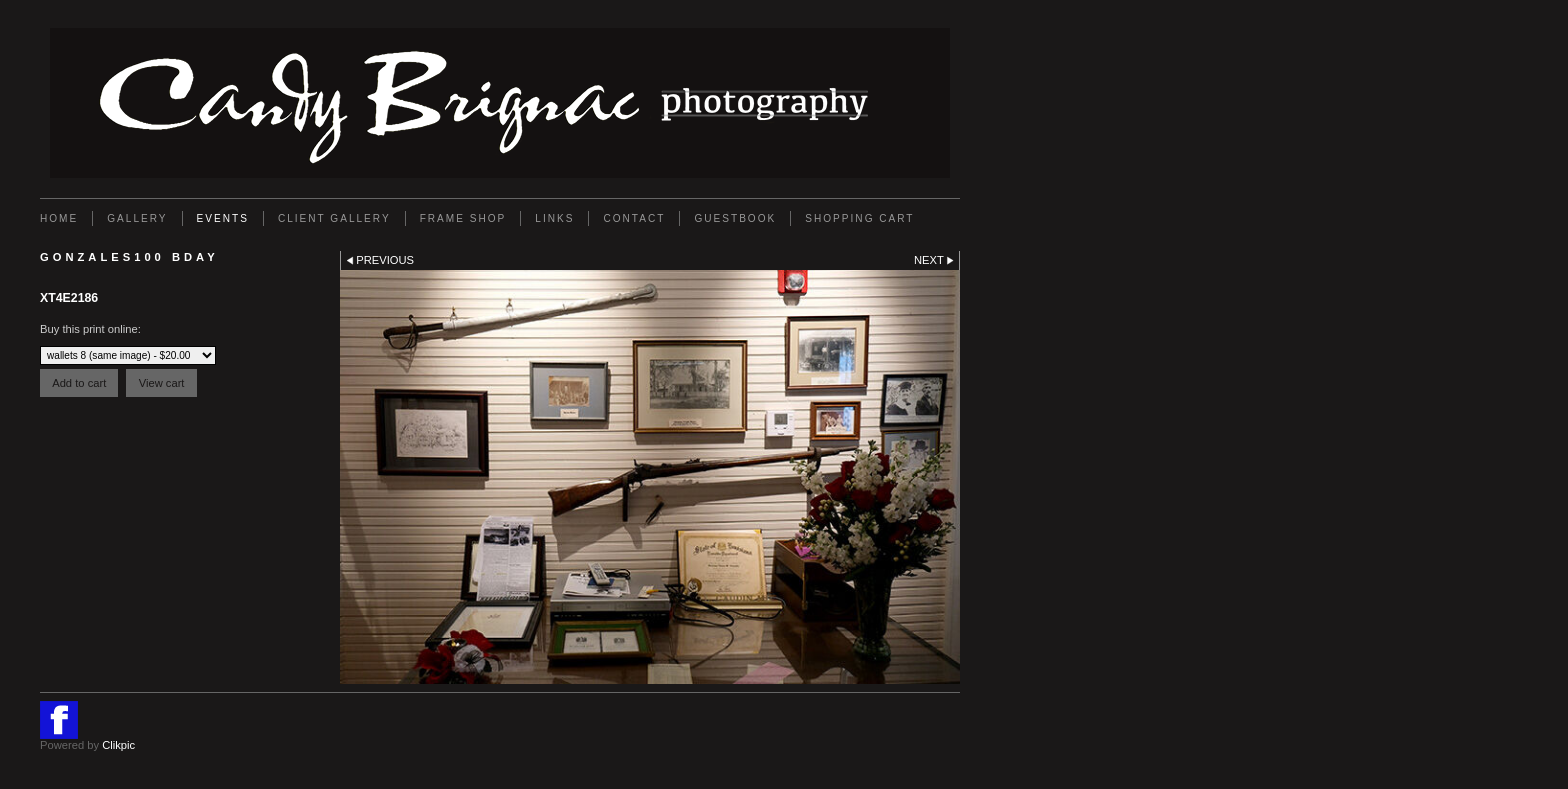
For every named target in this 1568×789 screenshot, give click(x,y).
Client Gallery (334, 218)
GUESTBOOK (735, 218)
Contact (634, 218)
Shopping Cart (859, 218)
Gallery (137, 218)
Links (554, 218)
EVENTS (223, 218)
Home (59, 218)
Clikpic (118, 745)
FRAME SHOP (463, 218)
